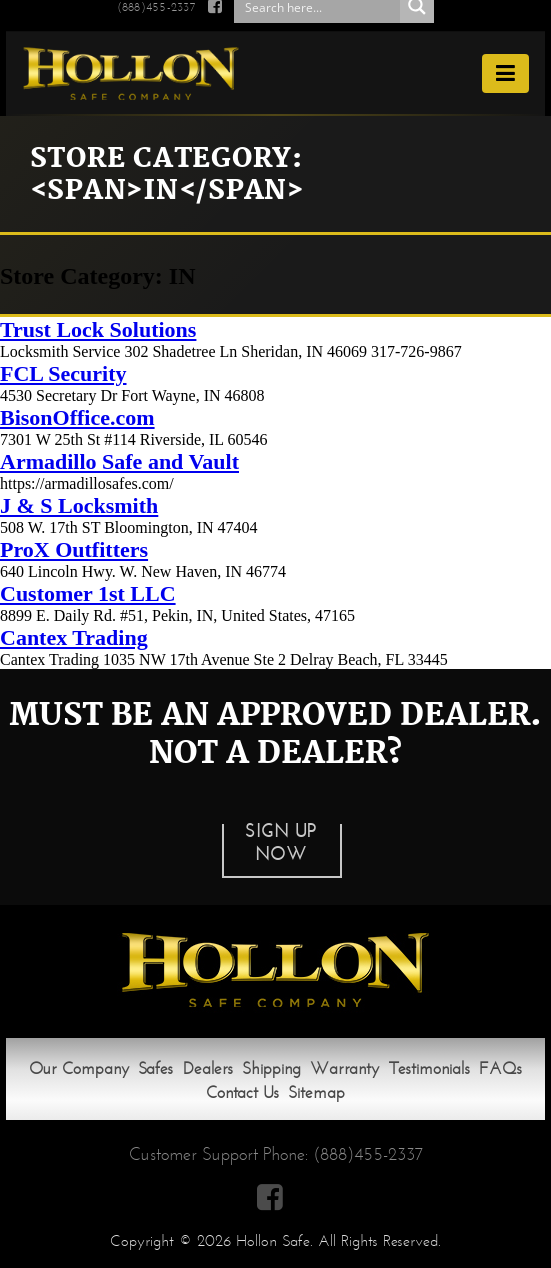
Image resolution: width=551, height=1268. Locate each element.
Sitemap (316, 1092)
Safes (155, 1068)
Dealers (208, 1068)
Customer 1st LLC (88, 593)
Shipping (271, 1068)
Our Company (79, 1068)
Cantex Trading (74, 637)
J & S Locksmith (79, 505)
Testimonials (429, 1068)
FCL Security (63, 373)
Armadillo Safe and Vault (119, 461)
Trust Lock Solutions (98, 329)
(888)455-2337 (368, 1154)
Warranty (344, 1068)
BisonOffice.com (77, 417)
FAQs (500, 1068)
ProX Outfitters (74, 549)
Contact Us (242, 1092)
